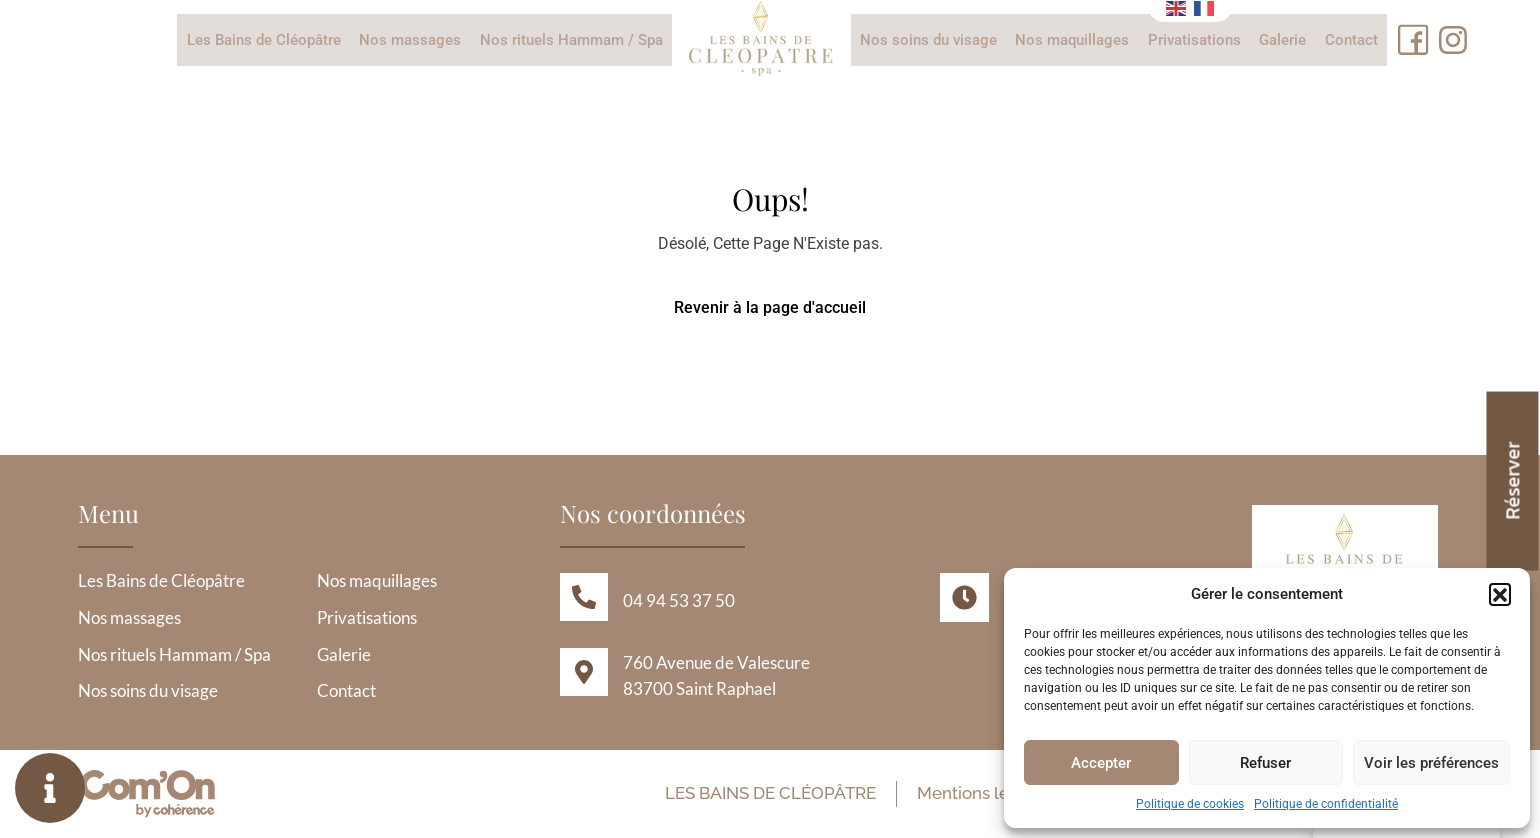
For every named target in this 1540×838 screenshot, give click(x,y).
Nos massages (411, 40)
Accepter (1101, 763)
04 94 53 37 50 (679, 600)
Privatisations (1193, 40)
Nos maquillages (1072, 40)
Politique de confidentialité (1326, 804)
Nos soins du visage (928, 40)
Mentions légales (981, 794)
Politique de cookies (1190, 804)
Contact (1349, 40)
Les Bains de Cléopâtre (265, 40)
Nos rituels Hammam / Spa (571, 40)
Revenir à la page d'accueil (770, 307)
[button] (1500, 594)
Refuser (1265, 763)
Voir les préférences (1431, 763)
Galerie (1281, 40)
